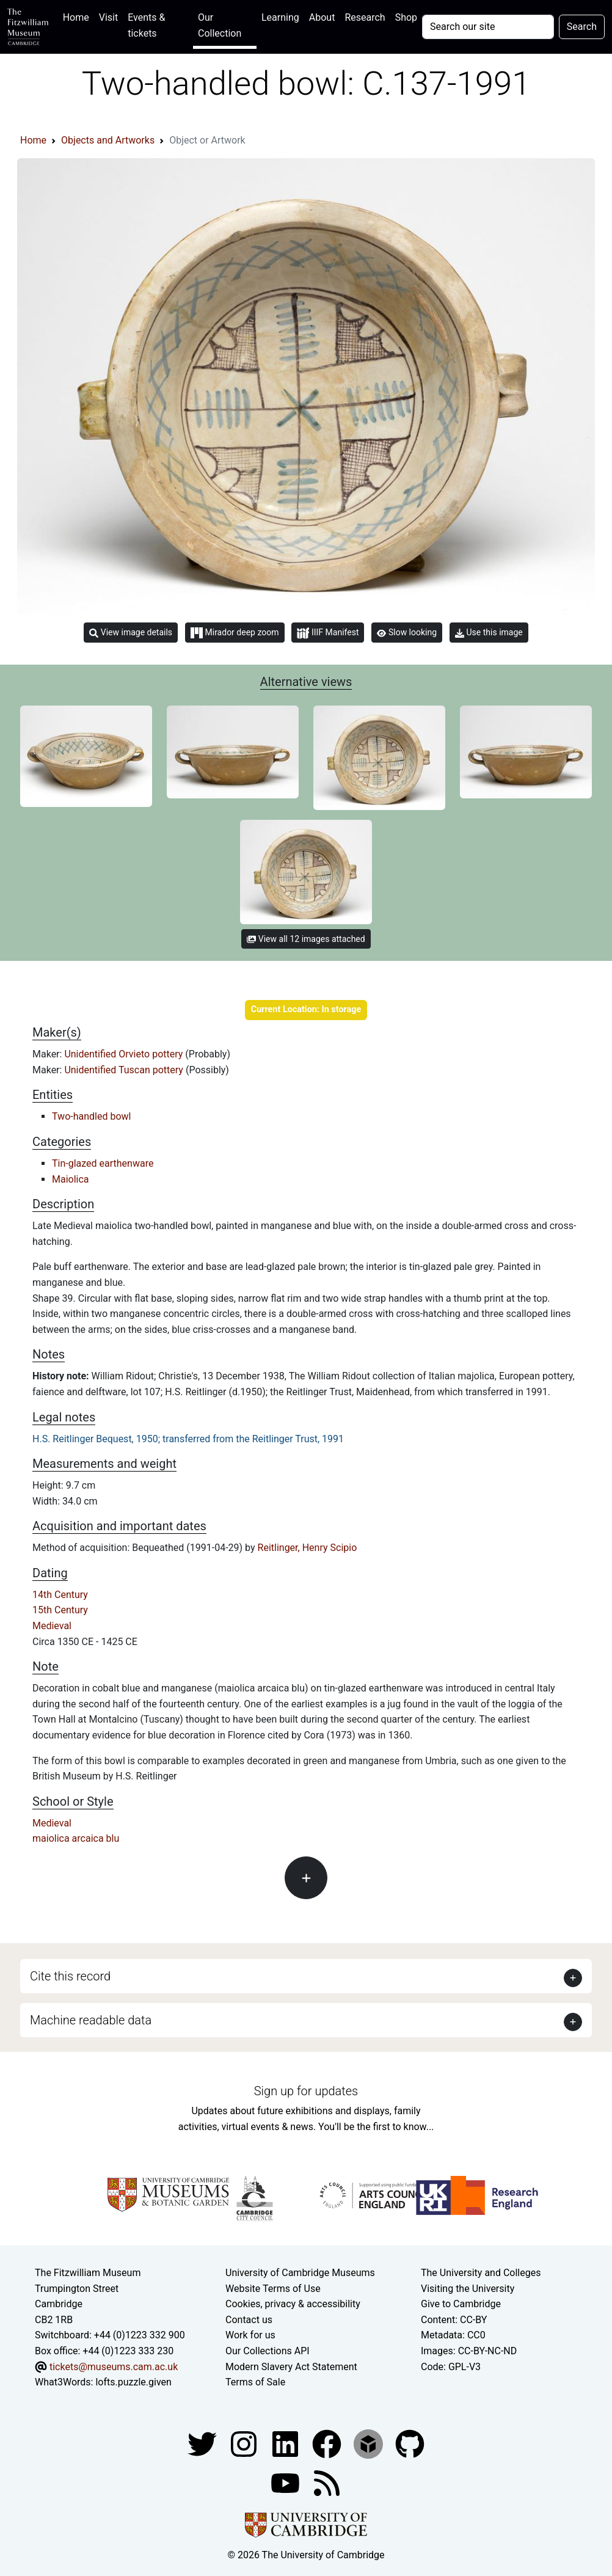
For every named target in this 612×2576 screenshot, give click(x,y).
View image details (130, 632)
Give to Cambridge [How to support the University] (461, 2304)
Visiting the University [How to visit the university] (467, 2288)
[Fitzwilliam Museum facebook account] (286, 2443)
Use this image (489, 632)
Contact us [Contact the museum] (248, 2320)
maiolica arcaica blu (75, 1838)
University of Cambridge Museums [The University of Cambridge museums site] (300, 2273)
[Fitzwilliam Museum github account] (409, 2443)
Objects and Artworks (108, 140)
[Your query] (488, 27)
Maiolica (70, 1179)
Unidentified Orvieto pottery (124, 1054)
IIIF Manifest (328, 633)
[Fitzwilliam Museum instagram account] (245, 2443)
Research (364, 17)
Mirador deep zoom (235, 632)
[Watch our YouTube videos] (286, 2482)
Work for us (250, 2335)
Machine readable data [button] (90, 2020)
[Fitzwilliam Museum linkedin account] (328, 2443)
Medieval (51, 1626)
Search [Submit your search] (582, 26)
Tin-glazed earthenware (102, 1163)
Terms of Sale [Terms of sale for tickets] (255, 2382)
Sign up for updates (306, 2091)
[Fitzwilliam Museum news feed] (326, 2482)
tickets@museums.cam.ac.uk (113, 2367)
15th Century (60, 1610)
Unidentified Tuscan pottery (125, 1070)
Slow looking (407, 632)
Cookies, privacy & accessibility (292, 2304)
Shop (406, 17)
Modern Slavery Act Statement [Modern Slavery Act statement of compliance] (291, 2367)
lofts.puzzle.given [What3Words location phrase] (133, 2382)
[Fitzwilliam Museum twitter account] (203, 2443)
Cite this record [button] (70, 1976)
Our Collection (219, 25)
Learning (280, 17)
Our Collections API (267, 2351)
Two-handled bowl (91, 1116)
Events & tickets (146, 25)
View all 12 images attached (306, 939)
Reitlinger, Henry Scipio (307, 1547)
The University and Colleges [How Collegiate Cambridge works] (481, 2273)
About (322, 17)
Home (78, 16)
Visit (108, 17)
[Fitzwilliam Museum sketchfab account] (369, 2443)
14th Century (60, 1594)
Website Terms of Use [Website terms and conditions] (273, 2288)
